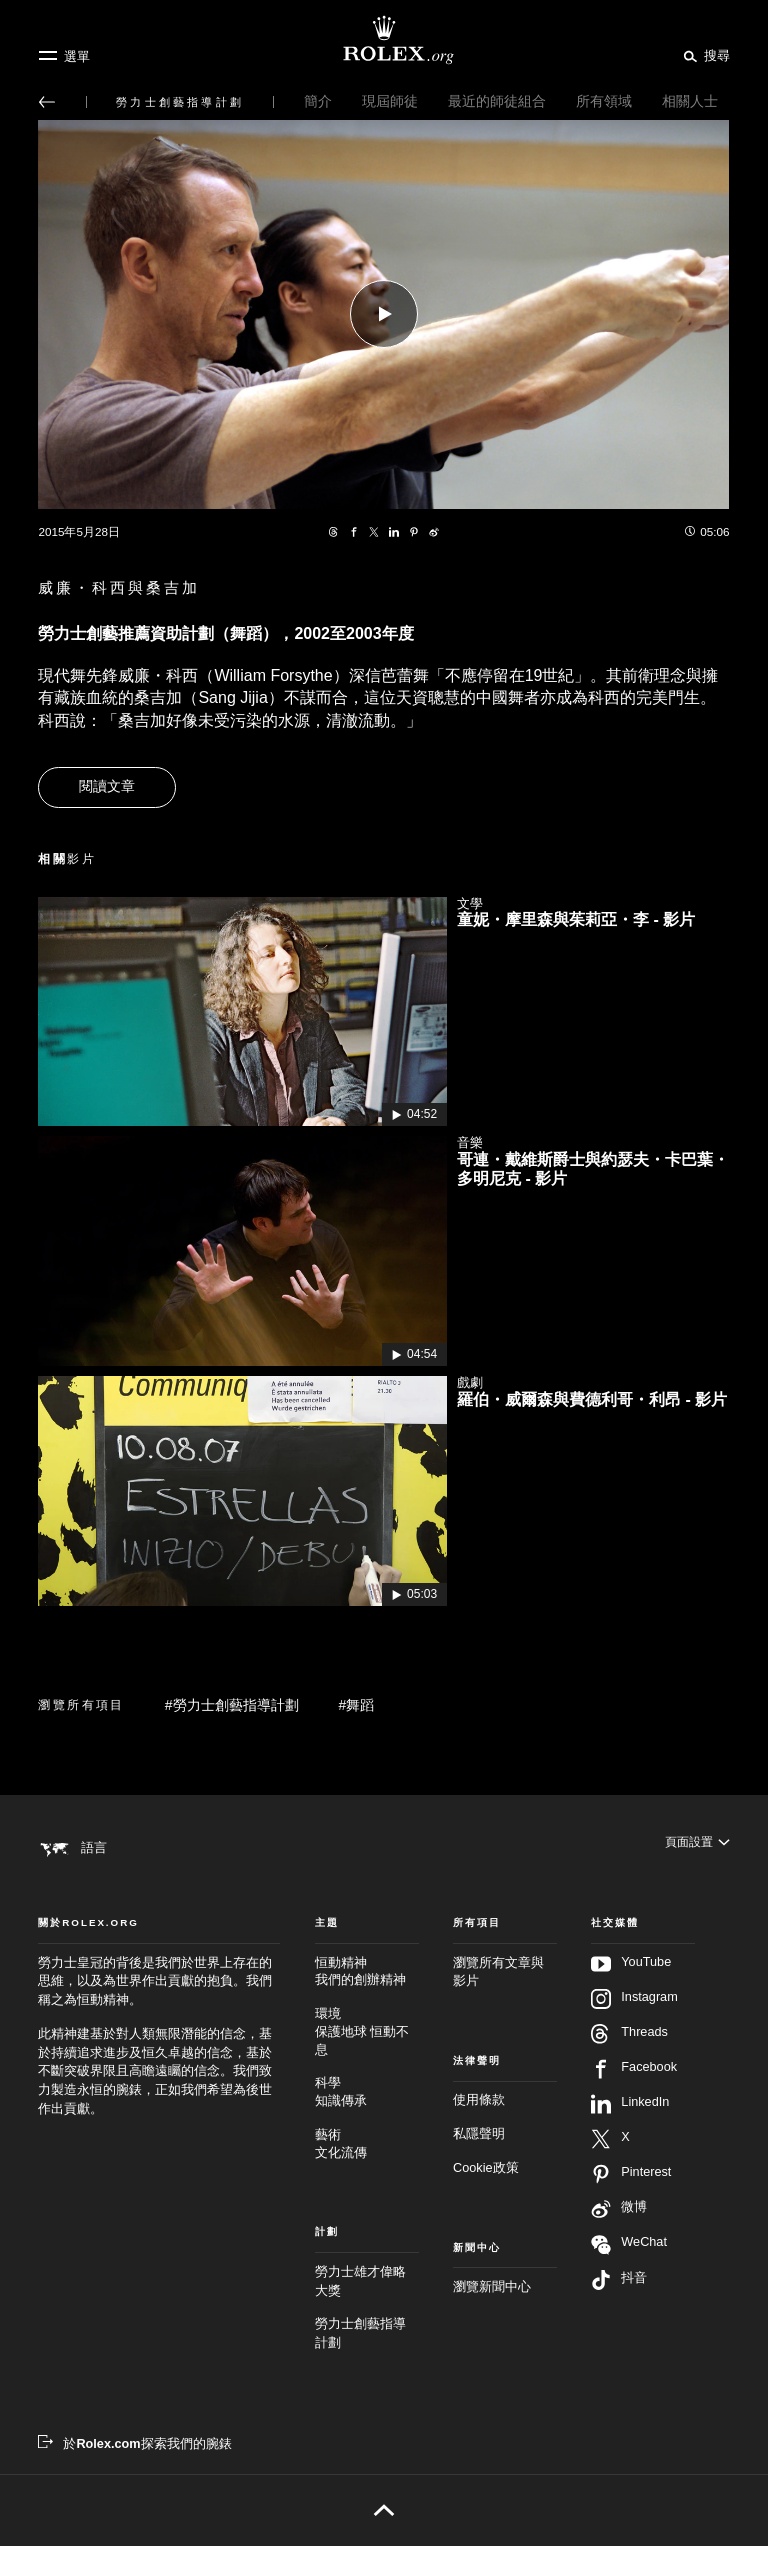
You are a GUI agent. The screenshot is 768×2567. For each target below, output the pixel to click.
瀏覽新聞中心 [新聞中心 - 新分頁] (492, 2308)
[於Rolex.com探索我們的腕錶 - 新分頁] (134, 2465)
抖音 (619, 2301)
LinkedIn (630, 2125)
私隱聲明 (479, 2155)
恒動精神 (367, 1994)
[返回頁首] (383, 2531)
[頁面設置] (695, 1847)
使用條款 (479, 2122)
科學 (367, 2114)
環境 (367, 2054)
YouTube (631, 1985)
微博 (619, 2230)
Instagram (634, 2020)
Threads (629, 2055)
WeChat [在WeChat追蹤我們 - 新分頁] (629, 2265)
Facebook (634, 2090)
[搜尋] (703, 55)
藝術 (367, 2166)
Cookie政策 (486, 2189)
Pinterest (631, 2195)
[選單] (64, 56)
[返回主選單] (47, 102)
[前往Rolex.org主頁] (384, 40)
